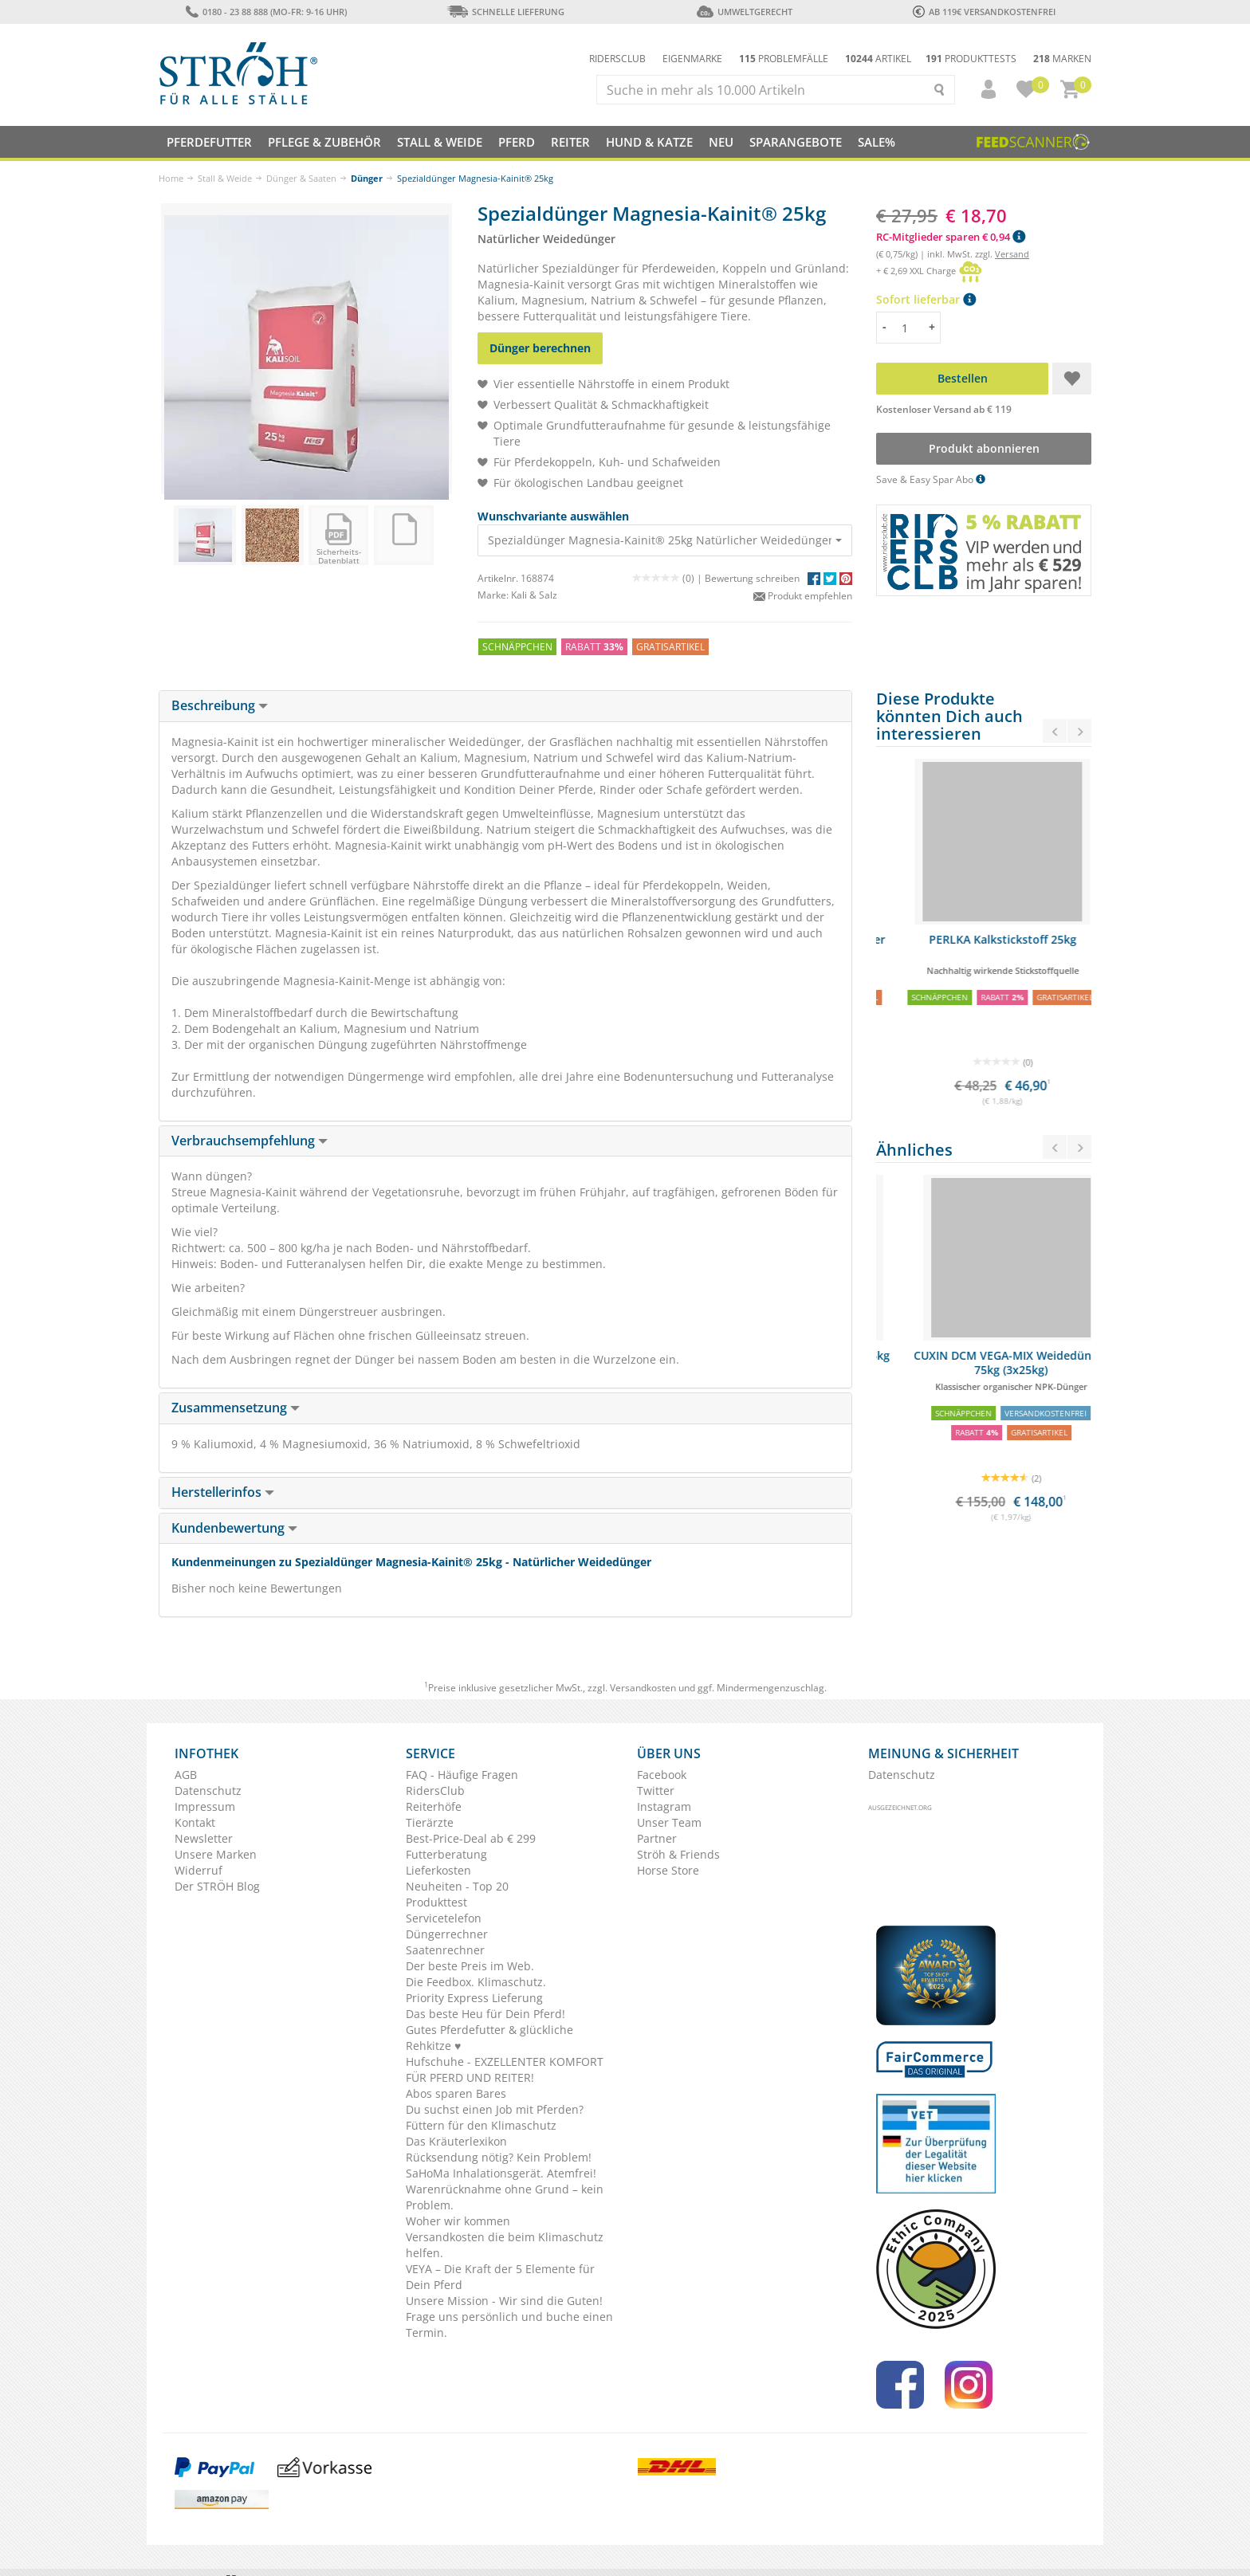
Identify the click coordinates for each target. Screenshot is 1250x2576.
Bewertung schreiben (752, 578)
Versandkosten (643, 1687)
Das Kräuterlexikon (456, 2141)
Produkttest (436, 1902)
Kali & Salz (534, 595)
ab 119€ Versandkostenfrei (984, 12)
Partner (657, 1838)
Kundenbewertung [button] (234, 1528)
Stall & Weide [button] (439, 142)
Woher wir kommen (458, 2220)
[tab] (505, 706)
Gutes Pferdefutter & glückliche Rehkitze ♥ (489, 2037)
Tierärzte (430, 1822)
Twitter (655, 1790)
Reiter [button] (570, 142)
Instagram (664, 1806)
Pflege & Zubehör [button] (324, 142)
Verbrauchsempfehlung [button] (249, 1140)
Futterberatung (446, 1854)
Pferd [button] (516, 142)
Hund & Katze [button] (649, 142)
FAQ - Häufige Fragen (462, 1774)
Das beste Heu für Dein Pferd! (485, 2013)
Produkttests (971, 58)
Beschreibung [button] (219, 705)
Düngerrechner (447, 1934)
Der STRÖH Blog (217, 1886)
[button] (981, 89)
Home (171, 178)
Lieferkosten (438, 1870)
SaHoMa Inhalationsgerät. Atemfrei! (501, 2173)
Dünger (367, 178)
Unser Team (669, 1822)
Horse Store (668, 1870)
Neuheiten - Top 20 (457, 1886)
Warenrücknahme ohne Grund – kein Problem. (504, 2197)
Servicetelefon (444, 1918)
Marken (1062, 58)
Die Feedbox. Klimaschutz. (476, 1981)
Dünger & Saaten (301, 178)
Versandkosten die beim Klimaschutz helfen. (504, 2244)
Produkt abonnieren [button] (984, 448)
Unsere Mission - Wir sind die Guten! (504, 2300)
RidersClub (435, 1790)
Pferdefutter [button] (209, 142)
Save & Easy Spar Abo (930, 479)
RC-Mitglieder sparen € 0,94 (950, 237)
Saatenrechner (445, 1950)
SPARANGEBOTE (795, 142)
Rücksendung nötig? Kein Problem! (499, 2157)
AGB (186, 1774)
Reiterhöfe (434, 1806)
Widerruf (198, 1870)
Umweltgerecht (744, 12)
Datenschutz (208, 1790)
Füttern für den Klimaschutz (481, 2125)
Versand (1012, 254)
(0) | (668, 578)
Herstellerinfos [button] (222, 1492)
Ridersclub (617, 58)
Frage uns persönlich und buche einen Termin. (509, 2324)
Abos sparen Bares (456, 2093)
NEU (721, 142)
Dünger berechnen (540, 347)
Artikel (878, 58)
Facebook (661, 1774)
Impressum (205, 1806)
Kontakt (195, 1822)
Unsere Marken (216, 1854)
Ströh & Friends (678, 1854)
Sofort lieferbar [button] (926, 299)
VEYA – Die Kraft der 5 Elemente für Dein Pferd (500, 2276)
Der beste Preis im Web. (470, 1965)
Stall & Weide (225, 178)
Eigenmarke (692, 58)
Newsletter (204, 1838)
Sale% (876, 142)
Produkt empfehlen (802, 596)
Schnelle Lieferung (505, 12)
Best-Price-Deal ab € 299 (471, 1838)
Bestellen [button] (963, 378)
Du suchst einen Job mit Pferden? (495, 2109)
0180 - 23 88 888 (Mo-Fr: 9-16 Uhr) (266, 12)
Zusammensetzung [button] (235, 1407)
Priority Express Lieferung (474, 1997)
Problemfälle (783, 58)
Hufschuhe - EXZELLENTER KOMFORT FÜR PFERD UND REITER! (504, 2069)
